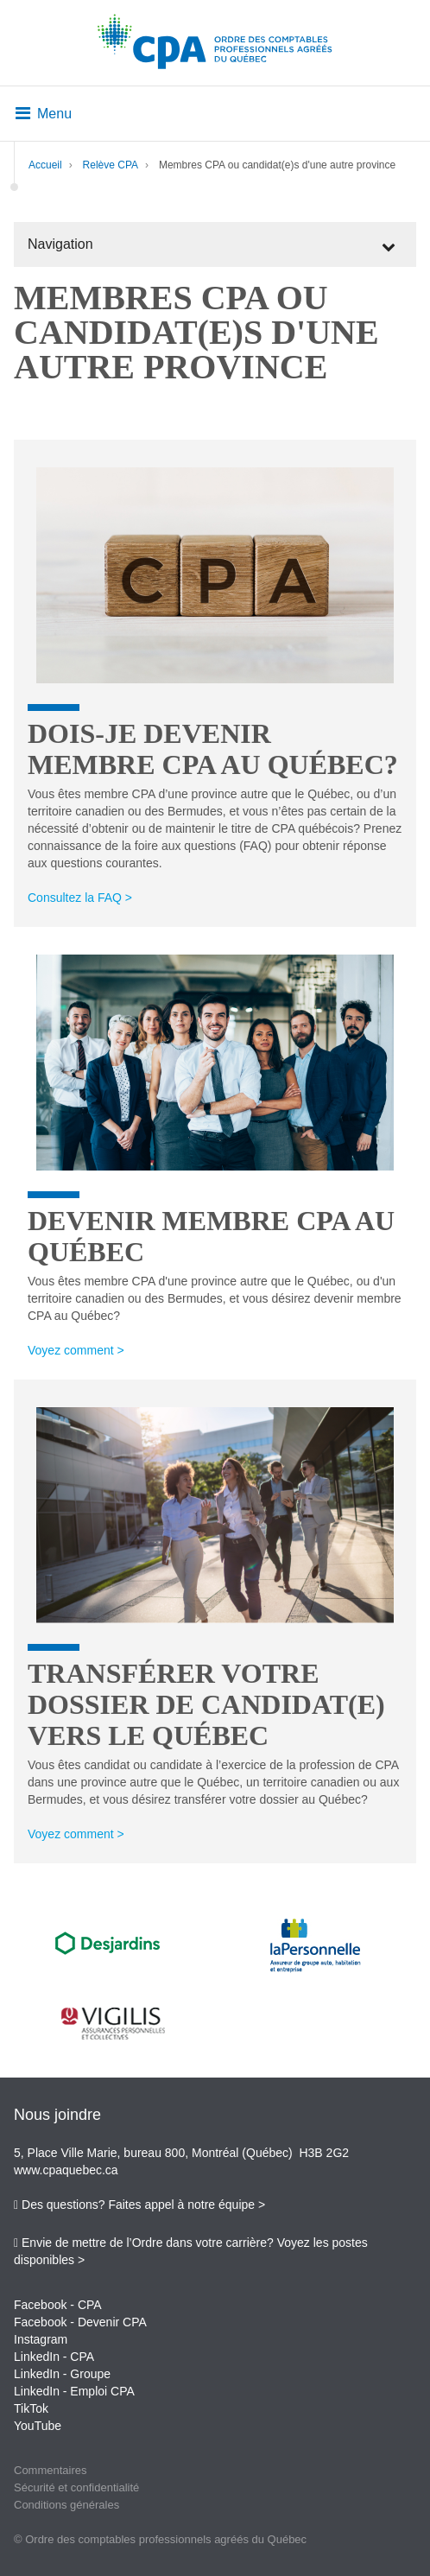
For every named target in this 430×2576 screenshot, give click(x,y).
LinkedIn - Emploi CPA (74, 2391)
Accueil (45, 165)
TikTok (31, 2408)
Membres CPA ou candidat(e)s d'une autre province (277, 165)
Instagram (40, 2339)
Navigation (60, 244)
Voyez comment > (76, 1350)
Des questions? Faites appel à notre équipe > (143, 2204)
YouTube (37, 2426)
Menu (44, 113)
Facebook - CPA (58, 2305)
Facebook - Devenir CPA (80, 2322)
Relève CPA (110, 165)
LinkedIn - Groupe (62, 2374)
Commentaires (50, 2470)
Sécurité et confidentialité (76, 2487)
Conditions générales (66, 2504)
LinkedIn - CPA (54, 2356)
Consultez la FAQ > (80, 897)
